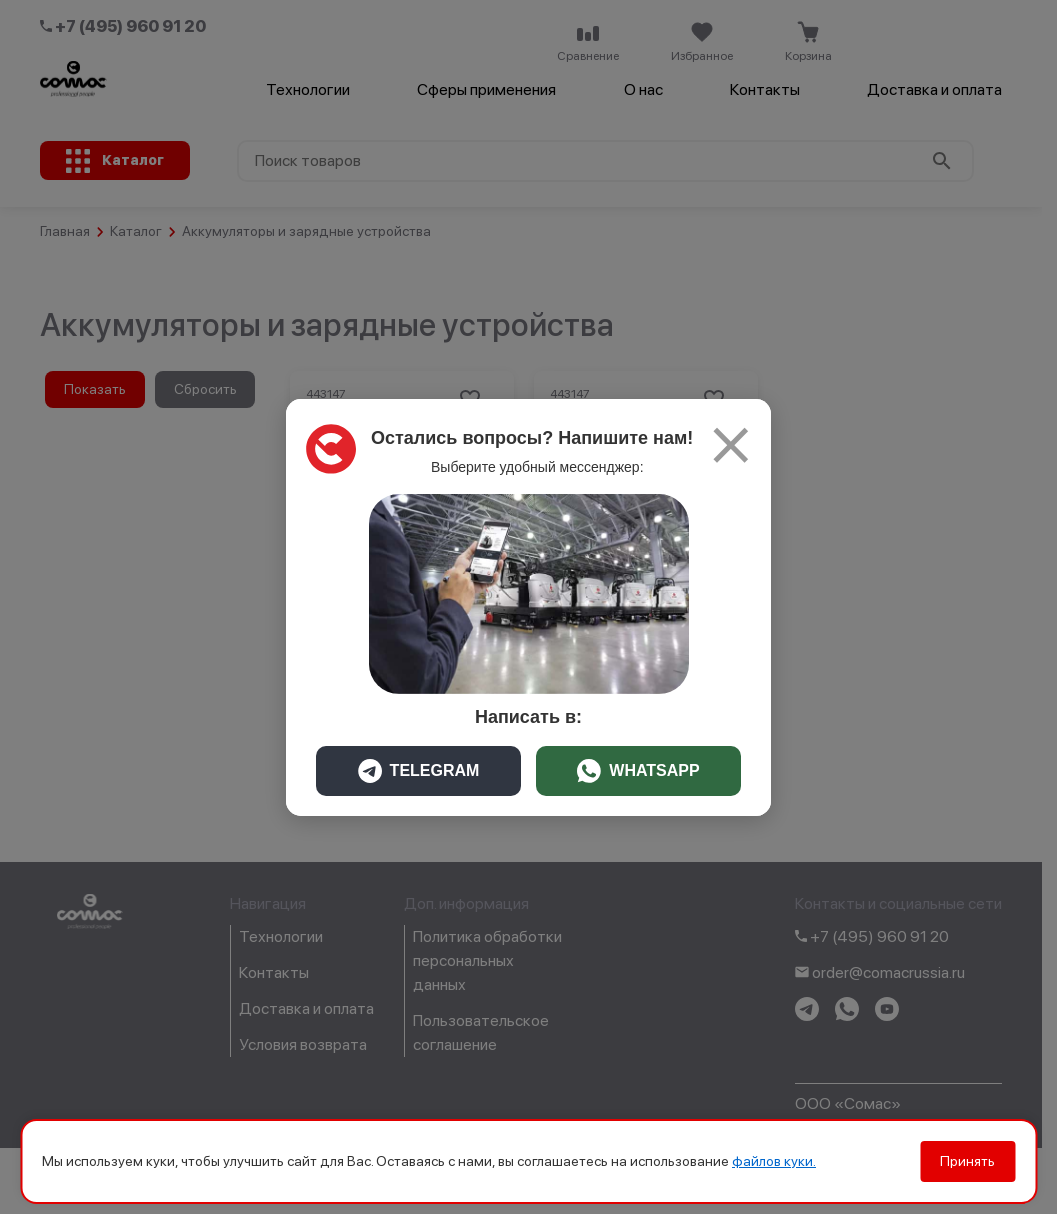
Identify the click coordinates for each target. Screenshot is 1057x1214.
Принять (967, 1161)
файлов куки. (774, 1161)
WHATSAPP (638, 771)
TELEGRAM (419, 771)
